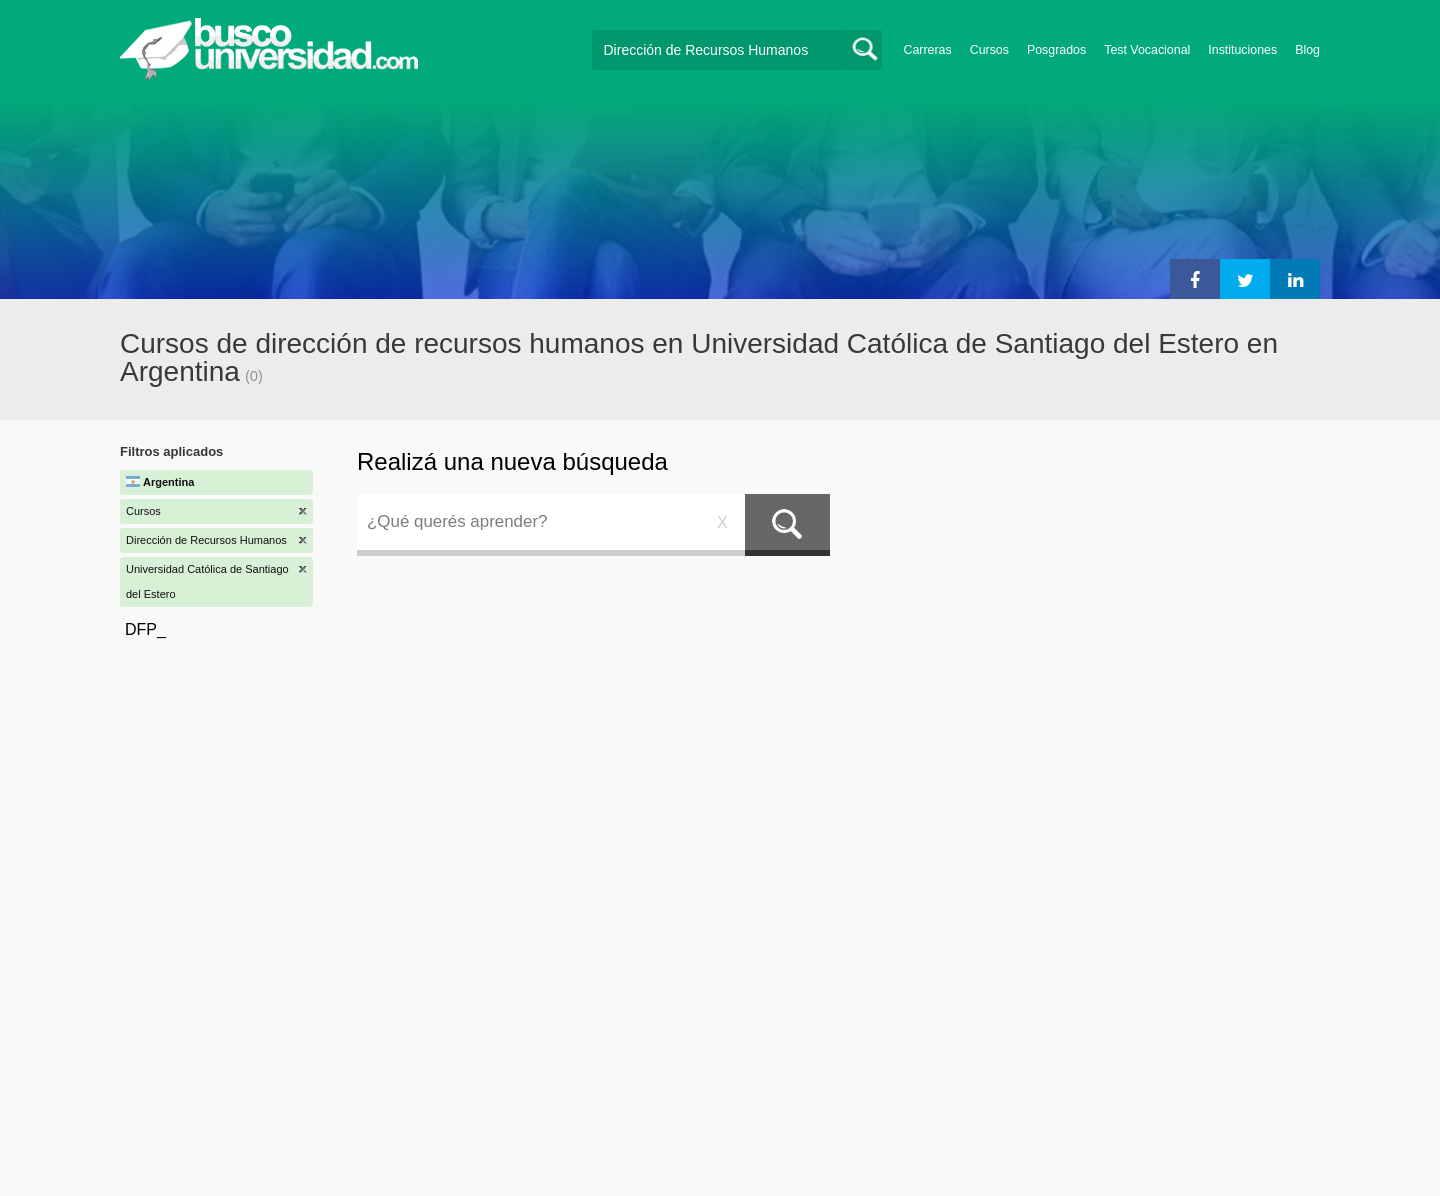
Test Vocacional (1147, 50)
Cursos (989, 50)
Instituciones (1242, 50)
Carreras (928, 50)
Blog (1307, 50)
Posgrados (1056, 50)
